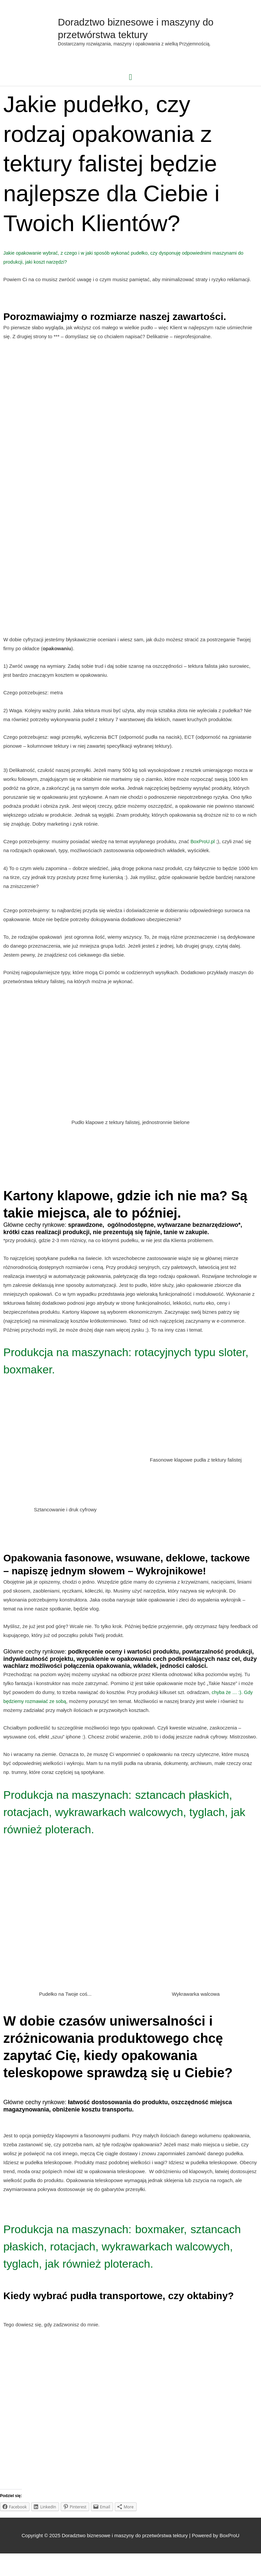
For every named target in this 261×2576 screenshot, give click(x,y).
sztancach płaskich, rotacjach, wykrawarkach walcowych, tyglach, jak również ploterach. (127, 1816)
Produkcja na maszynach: (79, 1799)
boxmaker (187, 2234)
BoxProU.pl (203, 847)
